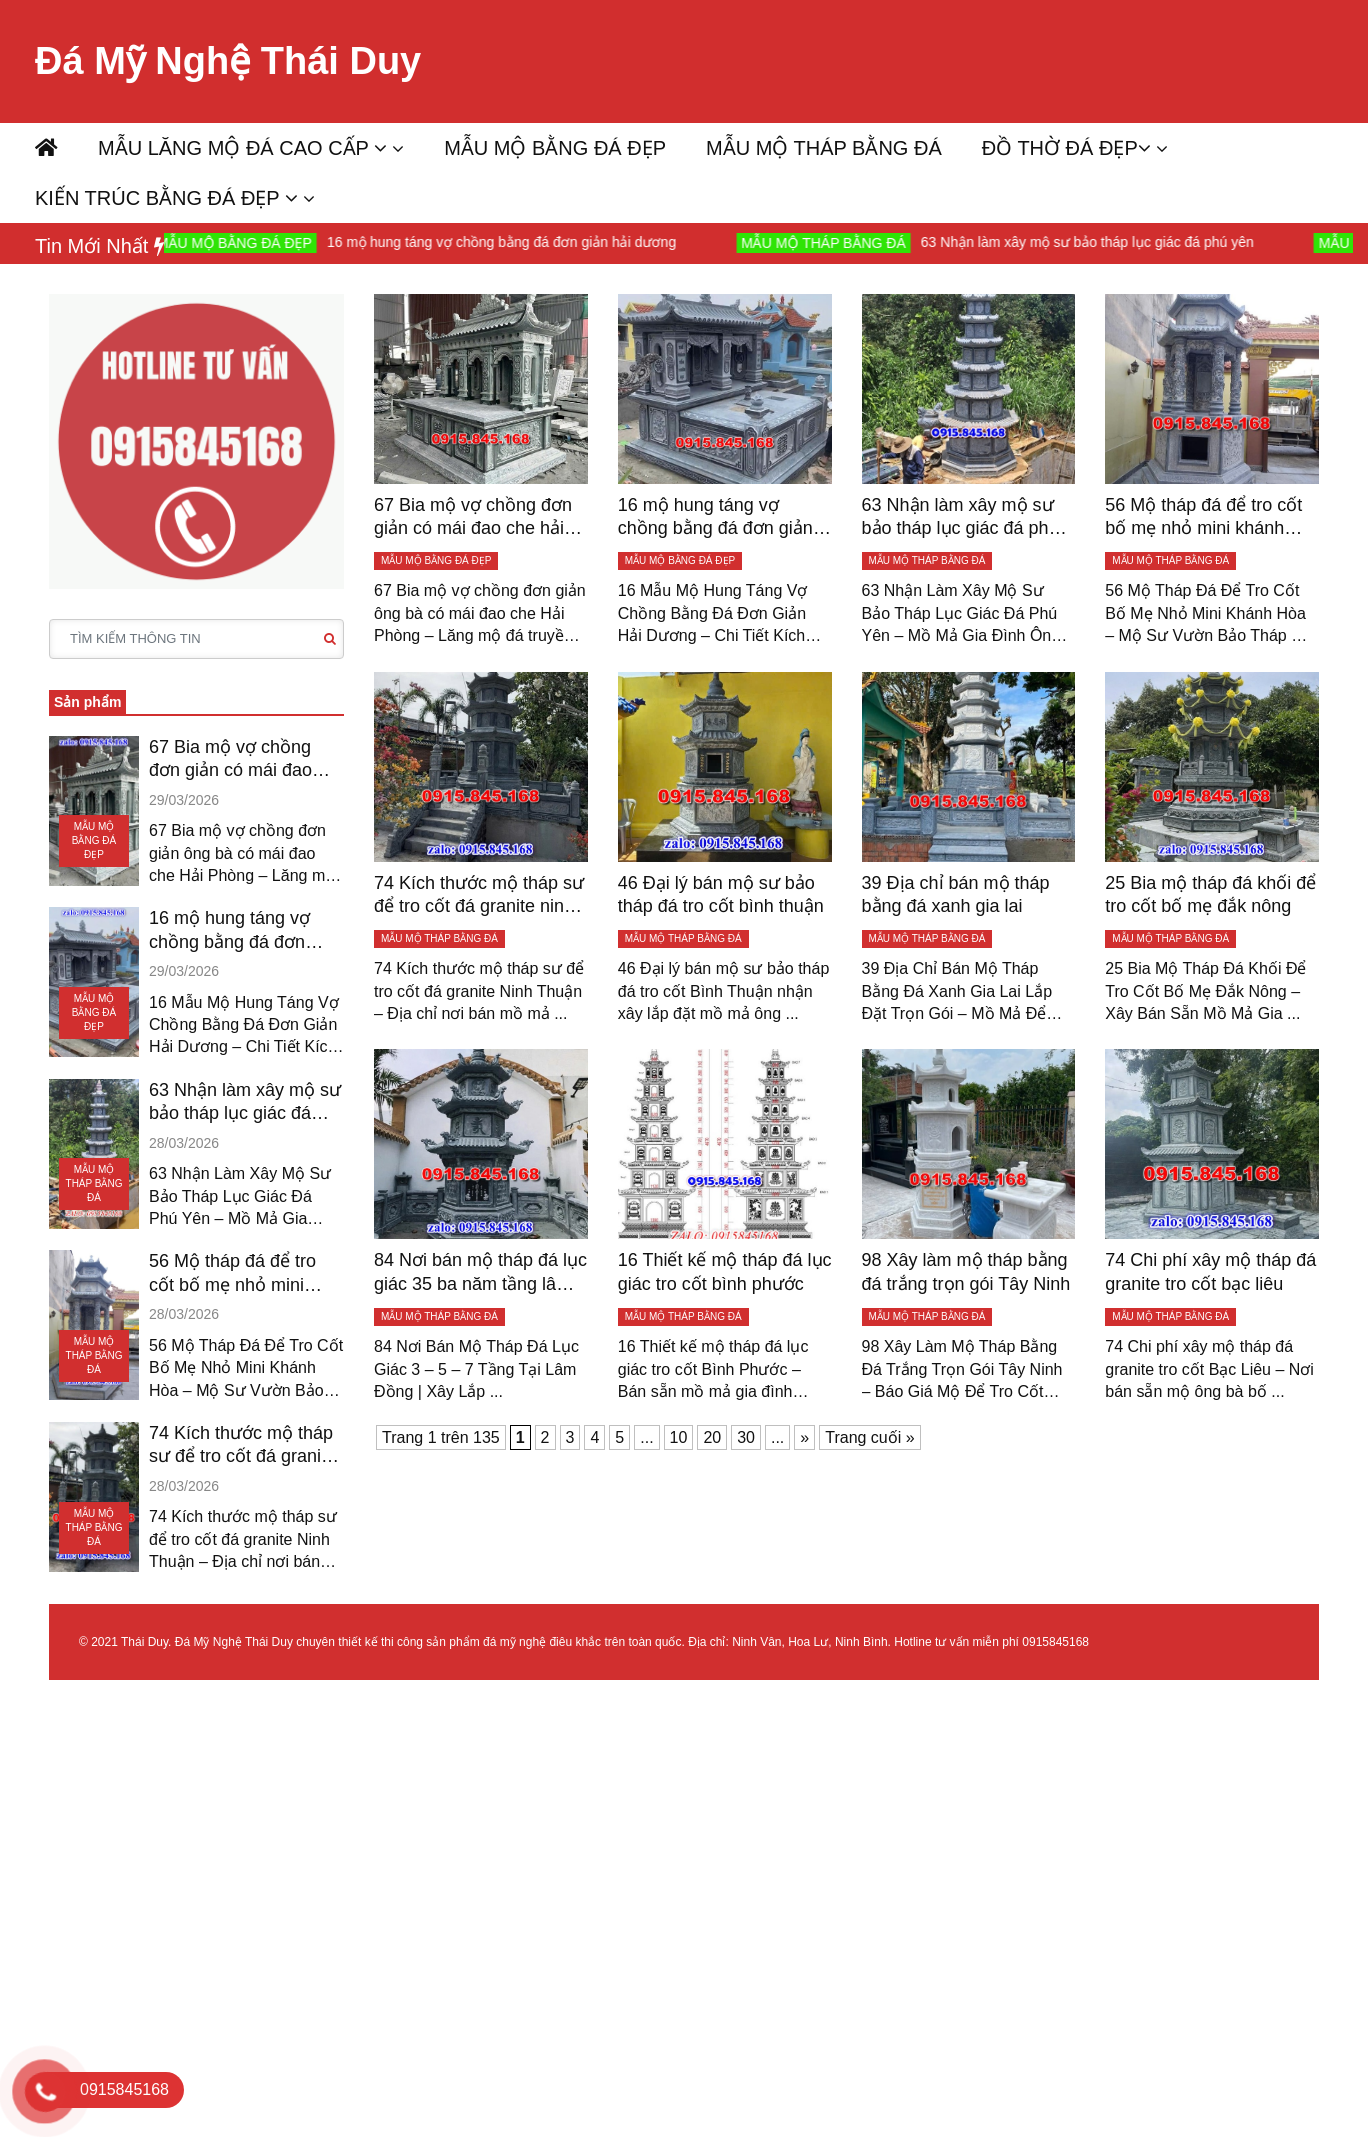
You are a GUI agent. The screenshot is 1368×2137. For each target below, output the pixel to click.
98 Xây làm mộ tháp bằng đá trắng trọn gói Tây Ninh (966, 1271)
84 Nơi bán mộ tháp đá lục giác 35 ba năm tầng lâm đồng (480, 1273)
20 (712, 1437)
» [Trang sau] (804, 1437)
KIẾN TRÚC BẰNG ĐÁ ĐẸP (166, 198)
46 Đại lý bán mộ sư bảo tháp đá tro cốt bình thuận (721, 894)
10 (679, 1437)
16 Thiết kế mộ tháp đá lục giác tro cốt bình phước (725, 1271)
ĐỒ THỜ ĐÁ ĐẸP (1066, 148)
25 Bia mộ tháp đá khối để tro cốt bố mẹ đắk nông (1210, 894)
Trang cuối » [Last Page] (869, 1437)
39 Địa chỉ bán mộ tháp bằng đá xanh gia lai (956, 894)
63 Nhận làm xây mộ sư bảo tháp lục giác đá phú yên (1098, 242)
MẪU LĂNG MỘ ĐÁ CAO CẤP (242, 148)
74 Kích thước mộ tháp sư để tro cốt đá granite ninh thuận (242, 1446)
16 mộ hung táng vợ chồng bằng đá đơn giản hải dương (513, 242)
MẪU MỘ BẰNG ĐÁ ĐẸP (555, 148)
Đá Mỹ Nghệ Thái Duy (228, 61)
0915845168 (1055, 1642)
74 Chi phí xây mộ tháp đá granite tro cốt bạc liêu (1210, 1271)
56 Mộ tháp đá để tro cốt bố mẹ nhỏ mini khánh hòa (232, 1274)
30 (746, 1437)
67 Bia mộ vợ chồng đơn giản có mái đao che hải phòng (230, 760)
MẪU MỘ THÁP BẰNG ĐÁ (824, 148)
